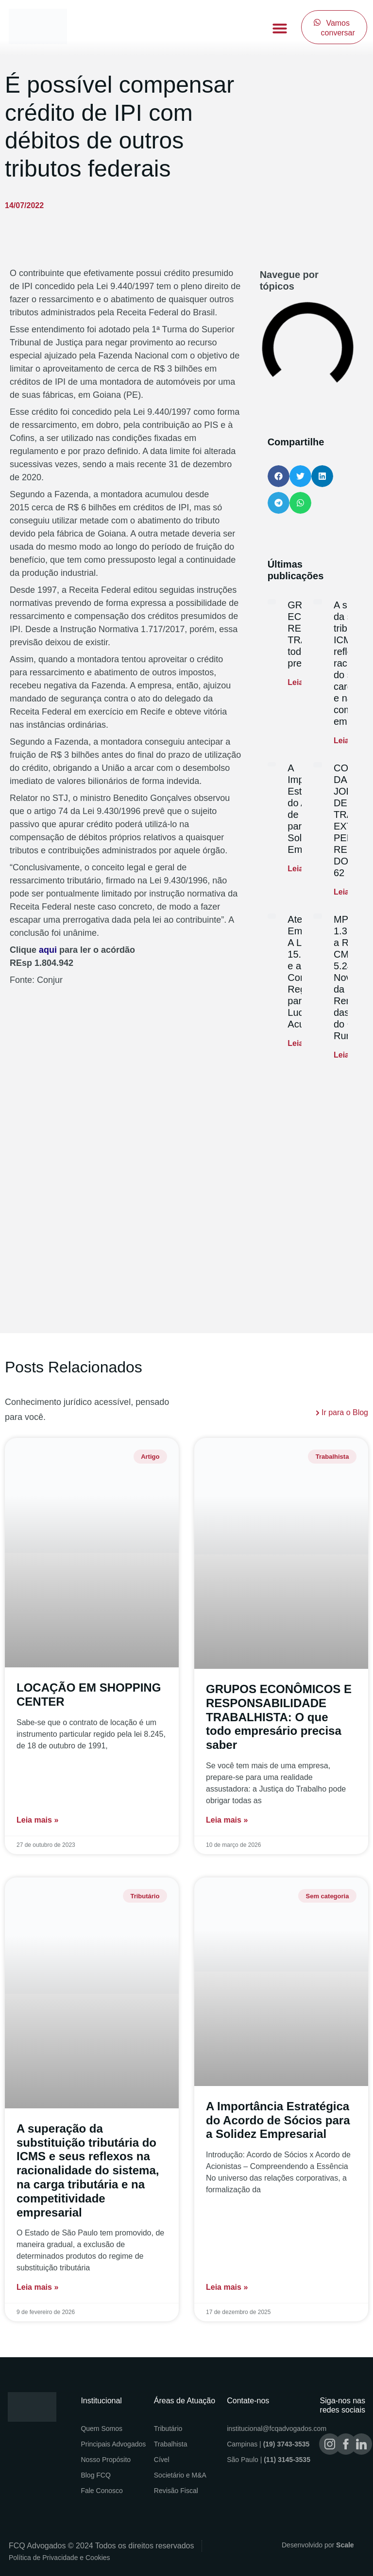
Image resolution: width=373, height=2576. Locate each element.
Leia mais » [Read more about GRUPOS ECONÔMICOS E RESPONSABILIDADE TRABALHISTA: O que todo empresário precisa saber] (227, 1820)
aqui (48, 950)
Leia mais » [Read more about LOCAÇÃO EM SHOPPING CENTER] (37, 1820)
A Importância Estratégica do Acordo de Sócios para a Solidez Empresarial (278, 2120)
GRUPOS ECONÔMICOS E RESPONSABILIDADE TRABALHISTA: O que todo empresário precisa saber (279, 1716)
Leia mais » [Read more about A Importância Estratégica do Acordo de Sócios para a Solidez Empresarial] (227, 2287)
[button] (279, 28)
